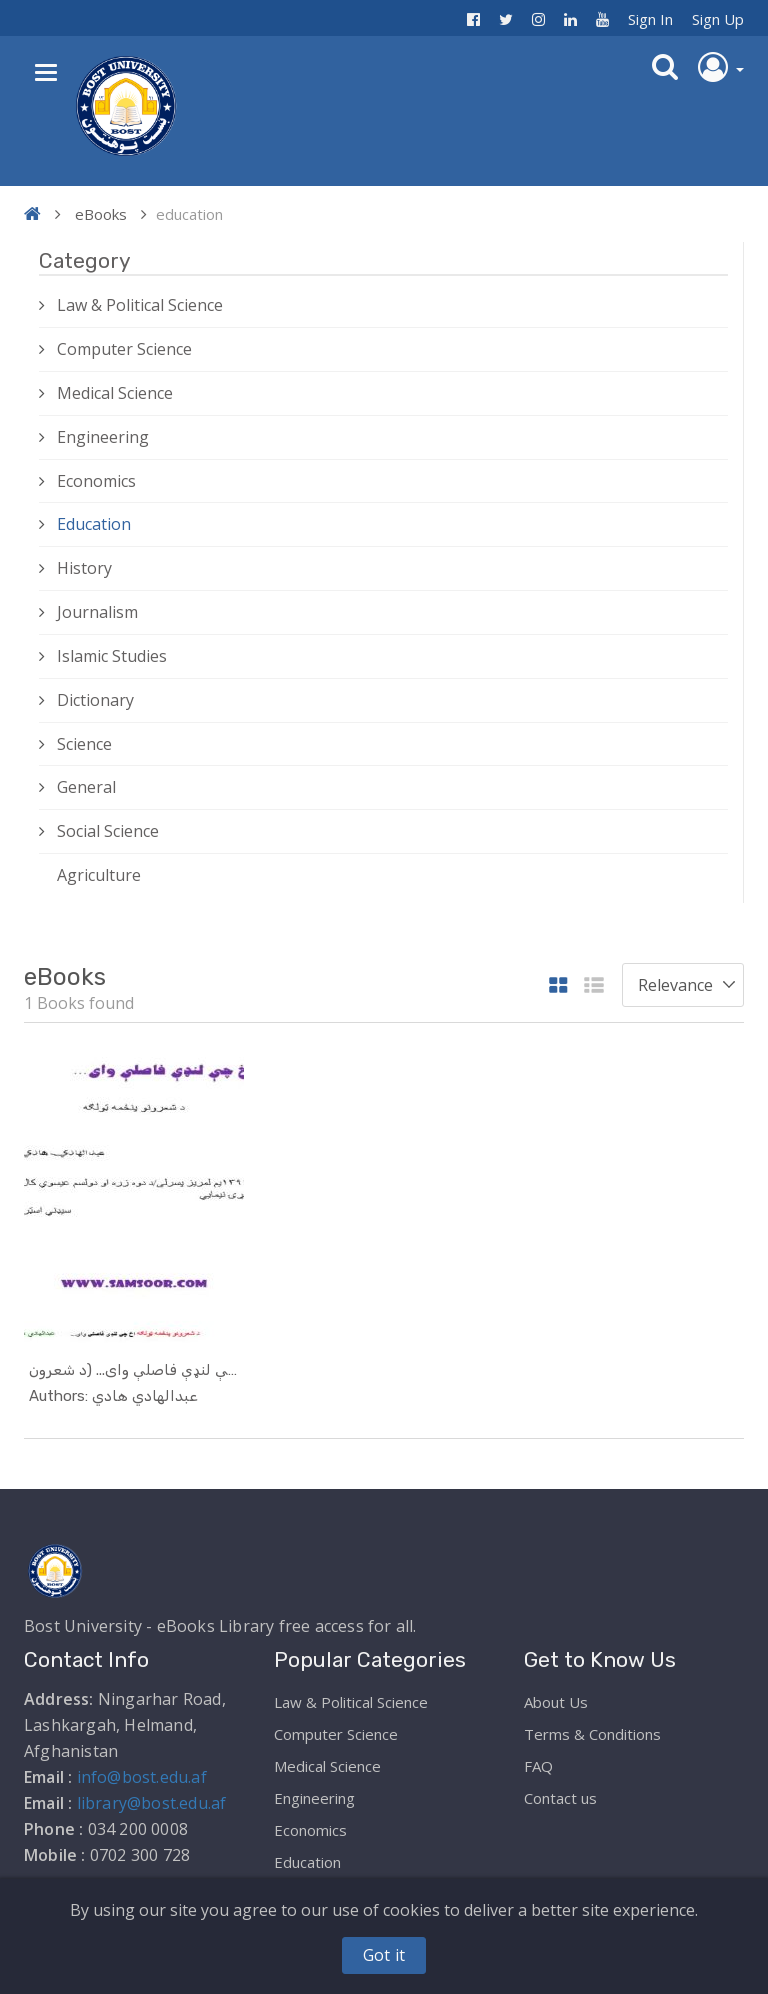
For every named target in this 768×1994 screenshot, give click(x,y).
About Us (556, 1702)
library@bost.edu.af (152, 1803)
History (84, 568)
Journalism (97, 612)
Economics (96, 481)
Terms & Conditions (592, 1734)
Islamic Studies (112, 656)
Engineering (103, 437)
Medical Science (115, 393)
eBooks (101, 214)
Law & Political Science (140, 305)
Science (84, 744)
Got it (384, 1955)
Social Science (108, 831)
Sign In (650, 19)
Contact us (560, 1798)
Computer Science (124, 349)
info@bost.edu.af (142, 1777)
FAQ (538, 1766)
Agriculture (99, 875)
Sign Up (718, 19)
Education (94, 524)
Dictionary (95, 700)
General (86, 787)
